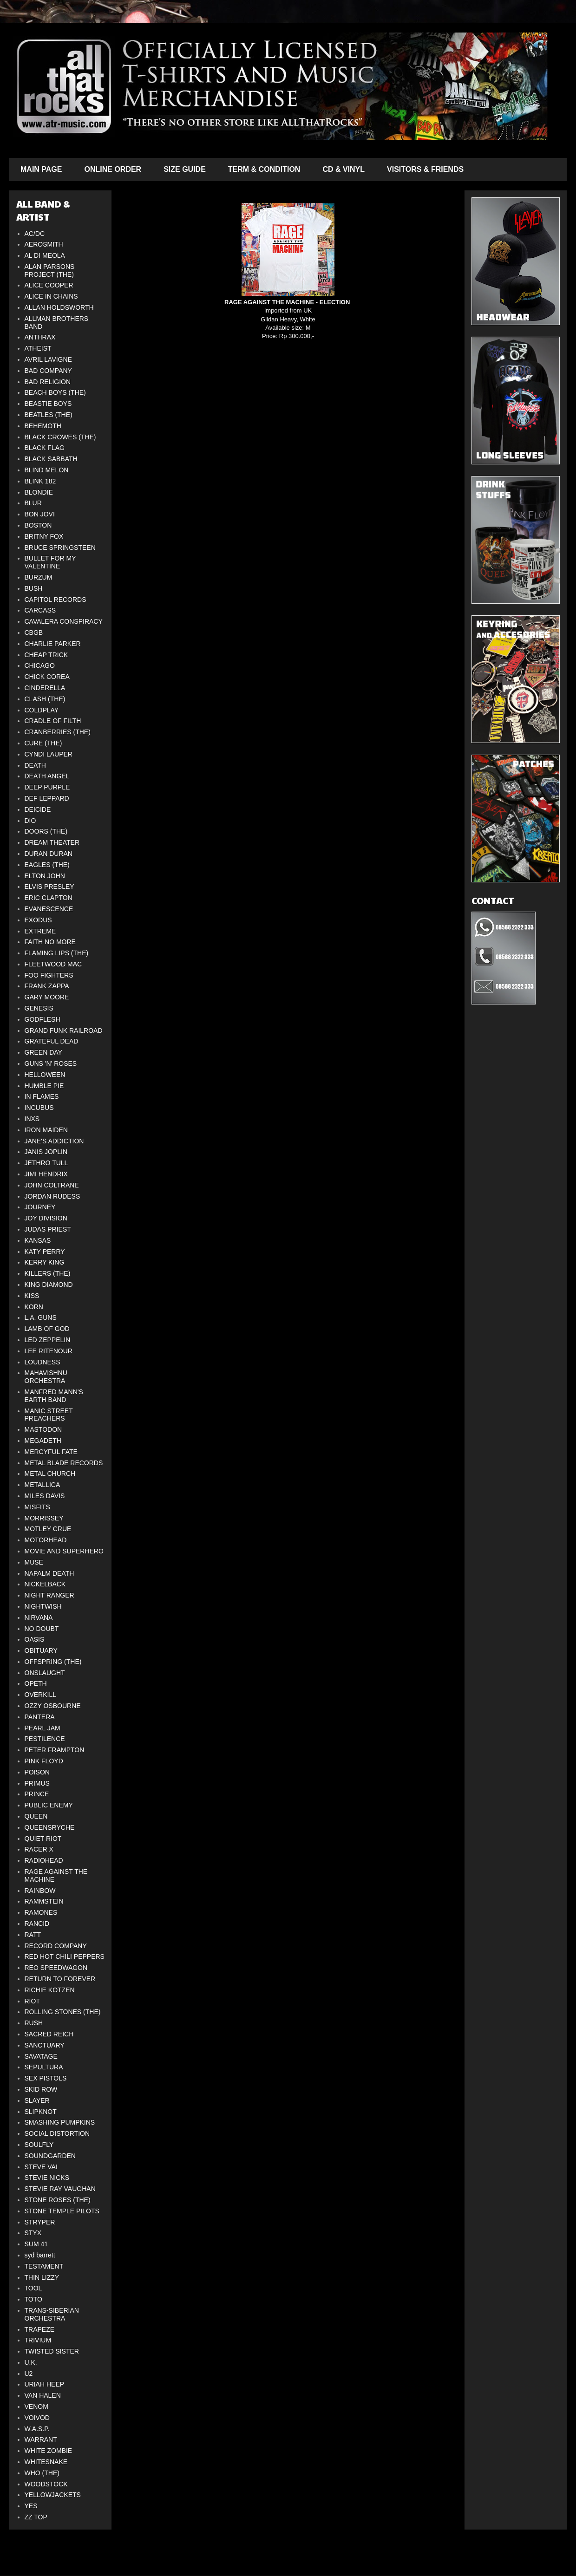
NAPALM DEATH (49, 1573)
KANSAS (38, 1240)
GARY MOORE (47, 997)
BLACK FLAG (45, 447)
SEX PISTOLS (46, 2078)
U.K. (31, 2362)
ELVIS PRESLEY (49, 886)
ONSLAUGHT (45, 1672)
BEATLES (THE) (48, 414)
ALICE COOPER (49, 285)
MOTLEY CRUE (48, 1529)
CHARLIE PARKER (53, 643)
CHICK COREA (47, 676)
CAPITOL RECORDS (55, 599)
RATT (33, 1934)
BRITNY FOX (44, 536)
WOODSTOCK (46, 2484)
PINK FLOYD (44, 1761)
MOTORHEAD (46, 1540)
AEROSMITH (44, 244)
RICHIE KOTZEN (50, 1990)
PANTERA (40, 1717)
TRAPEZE (40, 2329)
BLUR (33, 503)
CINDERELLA (45, 687)
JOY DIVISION (46, 1218)
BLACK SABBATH (51, 459)
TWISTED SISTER (52, 2351)
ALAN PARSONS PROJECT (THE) (50, 270)
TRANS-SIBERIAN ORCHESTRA (52, 2314)
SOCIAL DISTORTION (57, 2133)
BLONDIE (39, 492)
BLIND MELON (47, 470)
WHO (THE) (42, 2473)
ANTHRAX (40, 337)
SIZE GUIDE (185, 169)
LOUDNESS (42, 1362)
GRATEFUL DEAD (52, 1041)
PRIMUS (37, 1783)
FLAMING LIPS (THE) (57, 953)
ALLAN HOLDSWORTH (59, 307)
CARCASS (40, 610)
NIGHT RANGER (49, 1595)
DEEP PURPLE (47, 787)
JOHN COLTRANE (52, 1185)
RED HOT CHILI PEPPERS (65, 1956)
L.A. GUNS (41, 1317)
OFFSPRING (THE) (53, 1661)
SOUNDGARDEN (50, 2155)
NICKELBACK (45, 1584)
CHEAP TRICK (46, 655)
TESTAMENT (44, 2266)
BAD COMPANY (48, 370)
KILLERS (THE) (48, 1273)
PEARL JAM (42, 1728)
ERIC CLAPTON (48, 897)
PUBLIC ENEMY (49, 1805)
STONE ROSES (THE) (58, 2200)
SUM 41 (36, 2244)
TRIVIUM (38, 2340)
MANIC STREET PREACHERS (49, 1414)
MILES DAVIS (45, 1496)
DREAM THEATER (52, 842)
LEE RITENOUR (48, 1351)
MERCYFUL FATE (51, 1451)
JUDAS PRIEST (48, 1229)
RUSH (34, 2023)
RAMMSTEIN (44, 1901)
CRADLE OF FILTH (53, 720)
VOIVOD (37, 2417)
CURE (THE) (43, 743)
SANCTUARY (45, 2045)
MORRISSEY (44, 1518)
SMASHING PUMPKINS (60, 2122)
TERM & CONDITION (264, 169)
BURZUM (38, 577)
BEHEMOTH (43, 426)
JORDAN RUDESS (52, 1196)
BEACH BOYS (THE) (55, 392)
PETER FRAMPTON (55, 1750)
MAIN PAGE (41, 169)
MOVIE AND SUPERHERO (64, 1551)
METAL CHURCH (50, 1473)
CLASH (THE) (45, 699)
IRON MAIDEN (46, 1130)
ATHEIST (38, 348)
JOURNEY (40, 1207)
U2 (29, 2373)
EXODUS (38, 920)
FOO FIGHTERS (49, 975)
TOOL (33, 2288)
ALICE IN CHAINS (51, 296)
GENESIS (39, 1008)
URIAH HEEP (45, 2384)
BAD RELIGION (48, 381)
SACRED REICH (49, 2034)
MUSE (34, 1562)
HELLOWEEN (45, 1074)
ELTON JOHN (45, 876)
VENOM (36, 2406)
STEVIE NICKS (47, 2177)
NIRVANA (39, 1617)
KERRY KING (45, 1262)
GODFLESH (42, 1019)
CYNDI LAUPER (48, 754)
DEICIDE (38, 809)
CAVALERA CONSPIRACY (64, 621)
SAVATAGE (41, 2056)
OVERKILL (40, 1694)
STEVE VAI (41, 2167)
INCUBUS (39, 1107)
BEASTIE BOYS (48, 403)
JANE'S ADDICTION (54, 1141)
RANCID (37, 1923)
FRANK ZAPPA (47, 986)
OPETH (36, 1683)
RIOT (32, 2001)
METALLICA (42, 1484)
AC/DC (35, 233)
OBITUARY (41, 1650)
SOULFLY (39, 2144)
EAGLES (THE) (47, 864)
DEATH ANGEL (47, 776)
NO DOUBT (42, 1628)
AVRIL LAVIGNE (48, 359)
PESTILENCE (45, 1738)
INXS (32, 1118)
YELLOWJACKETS (53, 2494)
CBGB (34, 632)
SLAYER (37, 2100)
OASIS (35, 1639)
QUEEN (36, 1816)
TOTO (33, 2299)
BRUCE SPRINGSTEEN (60, 547)
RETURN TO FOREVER (60, 1979)
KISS (32, 1295)
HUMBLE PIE (44, 1085)
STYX (33, 2233)
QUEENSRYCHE (50, 1827)
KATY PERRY (45, 1251)
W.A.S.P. (37, 2429)
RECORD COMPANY (56, 1946)
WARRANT (41, 2439)
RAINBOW (40, 1890)
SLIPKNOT (41, 2111)
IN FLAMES (42, 1096)
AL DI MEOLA (45, 255)
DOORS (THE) (46, 831)
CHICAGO (40, 665)
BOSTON (38, 525)
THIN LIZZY (42, 2277)
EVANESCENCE (49, 909)
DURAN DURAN (48, 853)
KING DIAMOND (49, 1284)
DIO (30, 820)
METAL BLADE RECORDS (64, 1463)
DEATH (35, 765)
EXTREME (40, 931)
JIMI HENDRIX (46, 1174)
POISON (37, 1772)
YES (31, 2506)
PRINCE (37, 1794)
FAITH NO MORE (50, 942)
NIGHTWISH (43, 1606)
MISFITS (37, 1507)
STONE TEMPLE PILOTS (62, 2211)
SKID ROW (41, 2089)
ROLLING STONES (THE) (63, 2011)
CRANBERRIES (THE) (58, 732)
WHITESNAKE (46, 2461)
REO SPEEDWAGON (56, 1967)
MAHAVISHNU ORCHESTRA (46, 1376)
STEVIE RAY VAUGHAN (60, 2188)
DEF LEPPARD (47, 798)
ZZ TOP (36, 2517)
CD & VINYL (343, 169)
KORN (34, 1307)
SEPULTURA (44, 2067)
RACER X (39, 1849)
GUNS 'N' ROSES (51, 1063)
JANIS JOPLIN (46, 1151)
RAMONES (41, 1912)
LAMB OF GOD (47, 1328)
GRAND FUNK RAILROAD (64, 1030)
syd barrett (40, 2255)
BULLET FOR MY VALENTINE (50, 562)
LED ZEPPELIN (48, 1339)
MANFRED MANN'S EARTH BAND (54, 1395)
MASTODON (43, 1429)
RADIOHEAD (44, 1860)
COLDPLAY (42, 710)
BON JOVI (40, 514)
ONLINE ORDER (112, 169)
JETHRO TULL (46, 1163)
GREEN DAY (43, 1052)
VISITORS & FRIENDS (425, 169)
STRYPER (40, 2222)
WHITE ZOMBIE (48, 2450)
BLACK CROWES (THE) (60, 437)
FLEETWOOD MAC (53, 964)
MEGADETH (43, 1440)
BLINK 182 (40, 481)
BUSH (34, 588)
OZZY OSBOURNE (53, 1705)
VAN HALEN (43, 2395)
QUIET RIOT (43, 1838)
